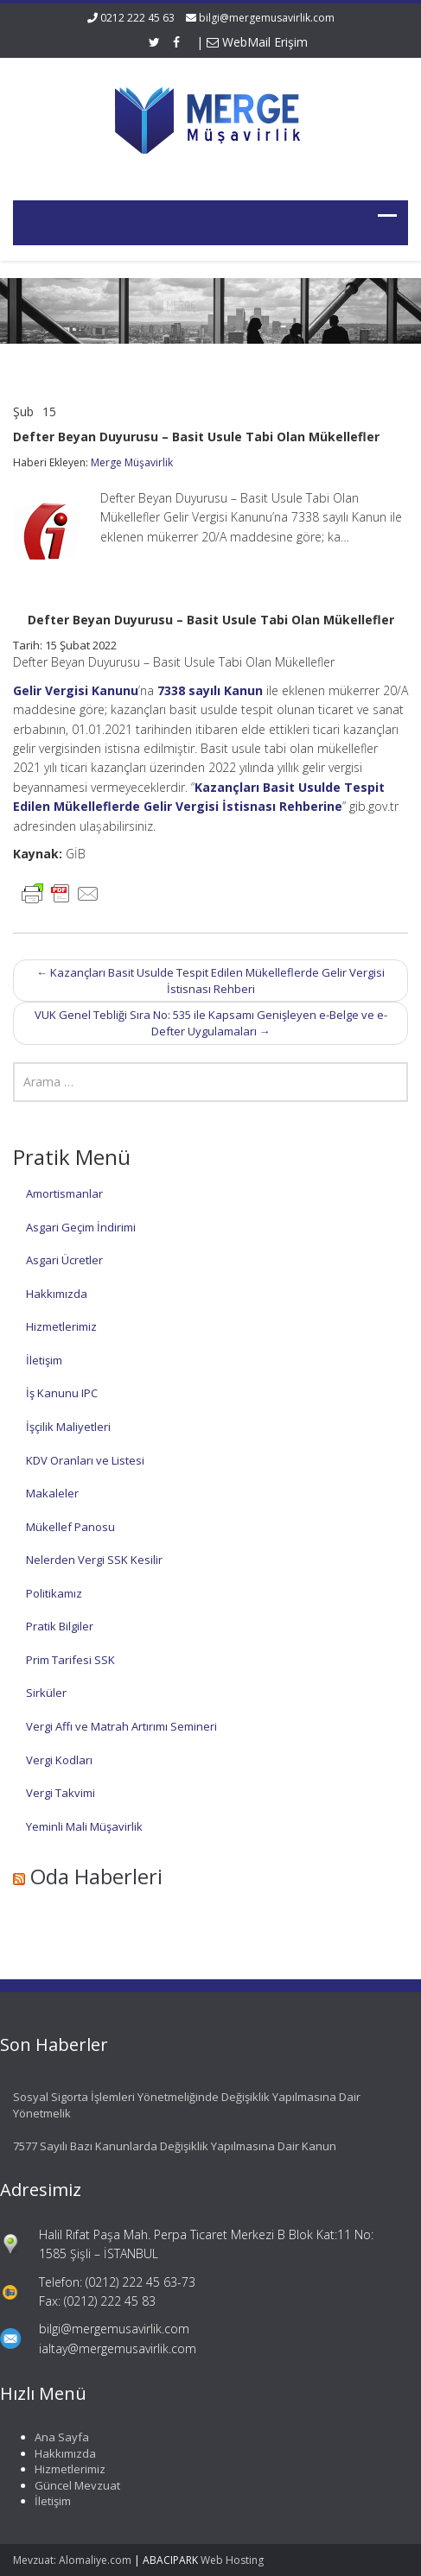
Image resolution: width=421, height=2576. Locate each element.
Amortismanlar (64, 1193)
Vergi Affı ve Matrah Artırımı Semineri (121, 1726)
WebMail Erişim (257, 42)
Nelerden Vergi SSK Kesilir (94, 1559)
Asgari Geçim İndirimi (81, 1227)
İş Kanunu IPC (62, 1393)
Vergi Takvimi (60, 1793)
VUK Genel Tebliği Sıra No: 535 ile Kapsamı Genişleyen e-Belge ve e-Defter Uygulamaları (211, 1023)
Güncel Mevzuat (74, 2485)
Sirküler (46, 1692)
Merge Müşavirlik (132, 462)
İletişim (44, 1360)
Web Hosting (232, 2560)
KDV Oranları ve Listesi (85, 1460)
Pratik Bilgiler (59, 1626)
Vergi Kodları (59, 1760)
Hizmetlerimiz (61, 1326)
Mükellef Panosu (70, 1527)
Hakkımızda (56, 1293)
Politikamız (54, 1593)
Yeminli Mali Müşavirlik (84, 1826)
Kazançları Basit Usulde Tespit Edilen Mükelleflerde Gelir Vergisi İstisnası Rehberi (210, 981)
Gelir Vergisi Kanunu (75, 690)
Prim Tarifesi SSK (70, 1660)
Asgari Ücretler (64, 1260)
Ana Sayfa (58, 2437)
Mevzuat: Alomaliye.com (72, 2560)
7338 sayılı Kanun (210, 690)
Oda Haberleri (96, 1876)
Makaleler (52, 1493)
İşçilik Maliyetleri (68, 1426)
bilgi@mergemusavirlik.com (267, 17)
